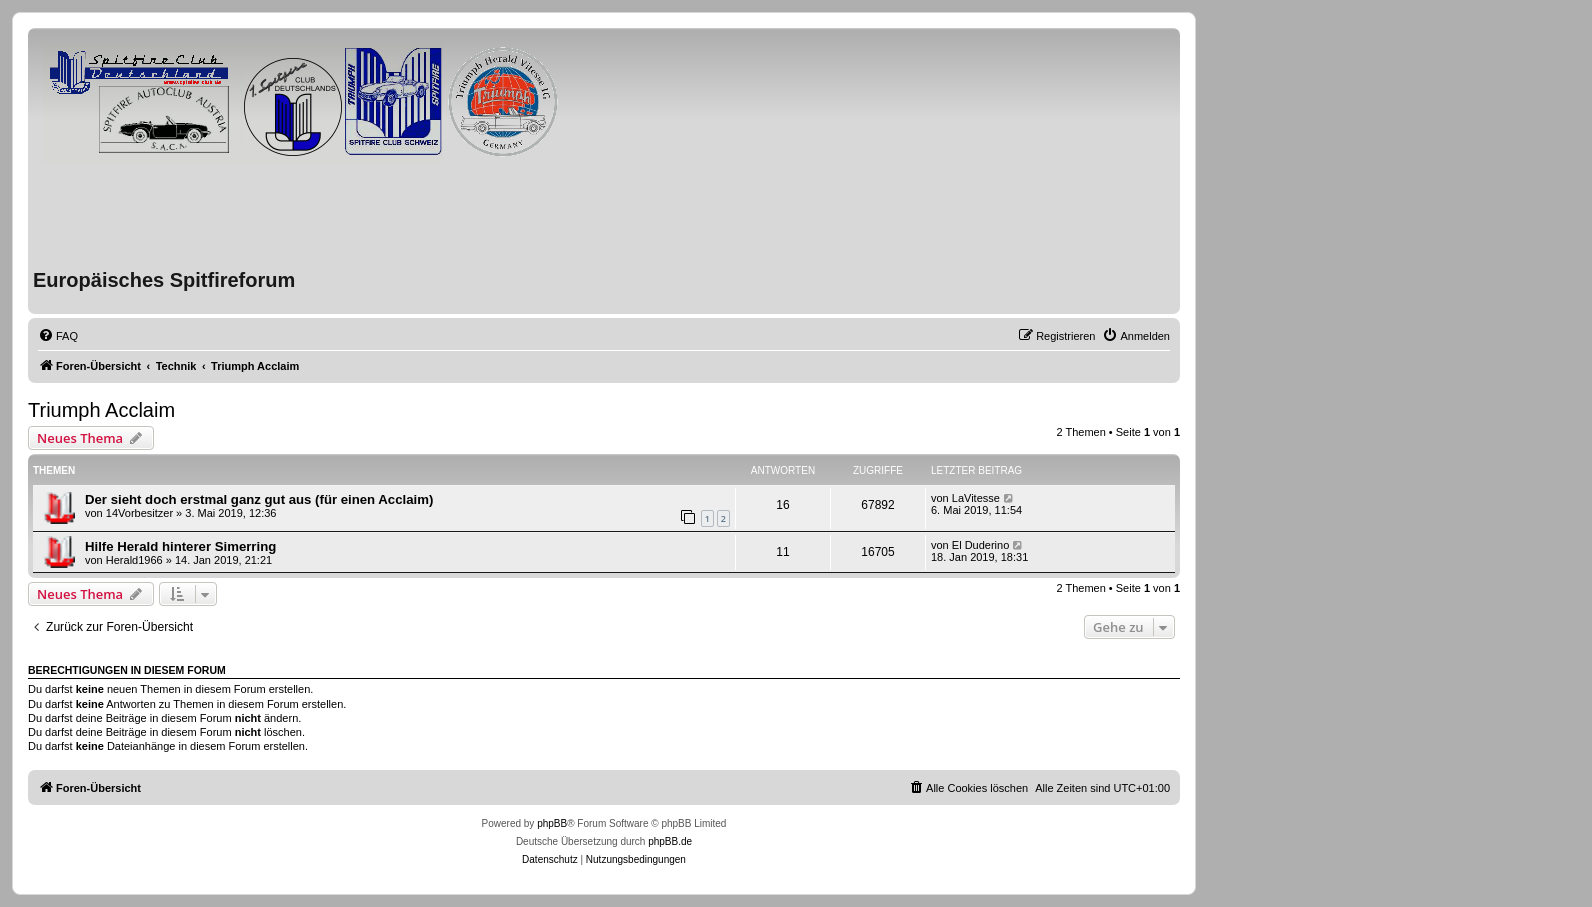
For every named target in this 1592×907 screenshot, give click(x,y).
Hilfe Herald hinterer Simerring (180, 546)
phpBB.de (670, 841)
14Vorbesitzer (139, 513)
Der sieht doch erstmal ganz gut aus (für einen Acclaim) (259, 499)
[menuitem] (58, 336)
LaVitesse (976, 498)
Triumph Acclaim (101, 410)
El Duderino (980, 545)
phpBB (552, 823)
